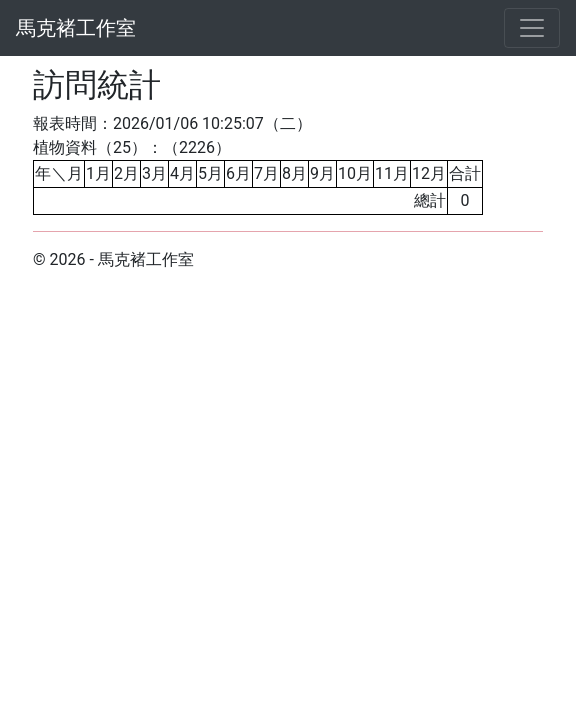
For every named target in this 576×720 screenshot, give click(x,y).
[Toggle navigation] (532, 28)
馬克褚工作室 (76, 28)
